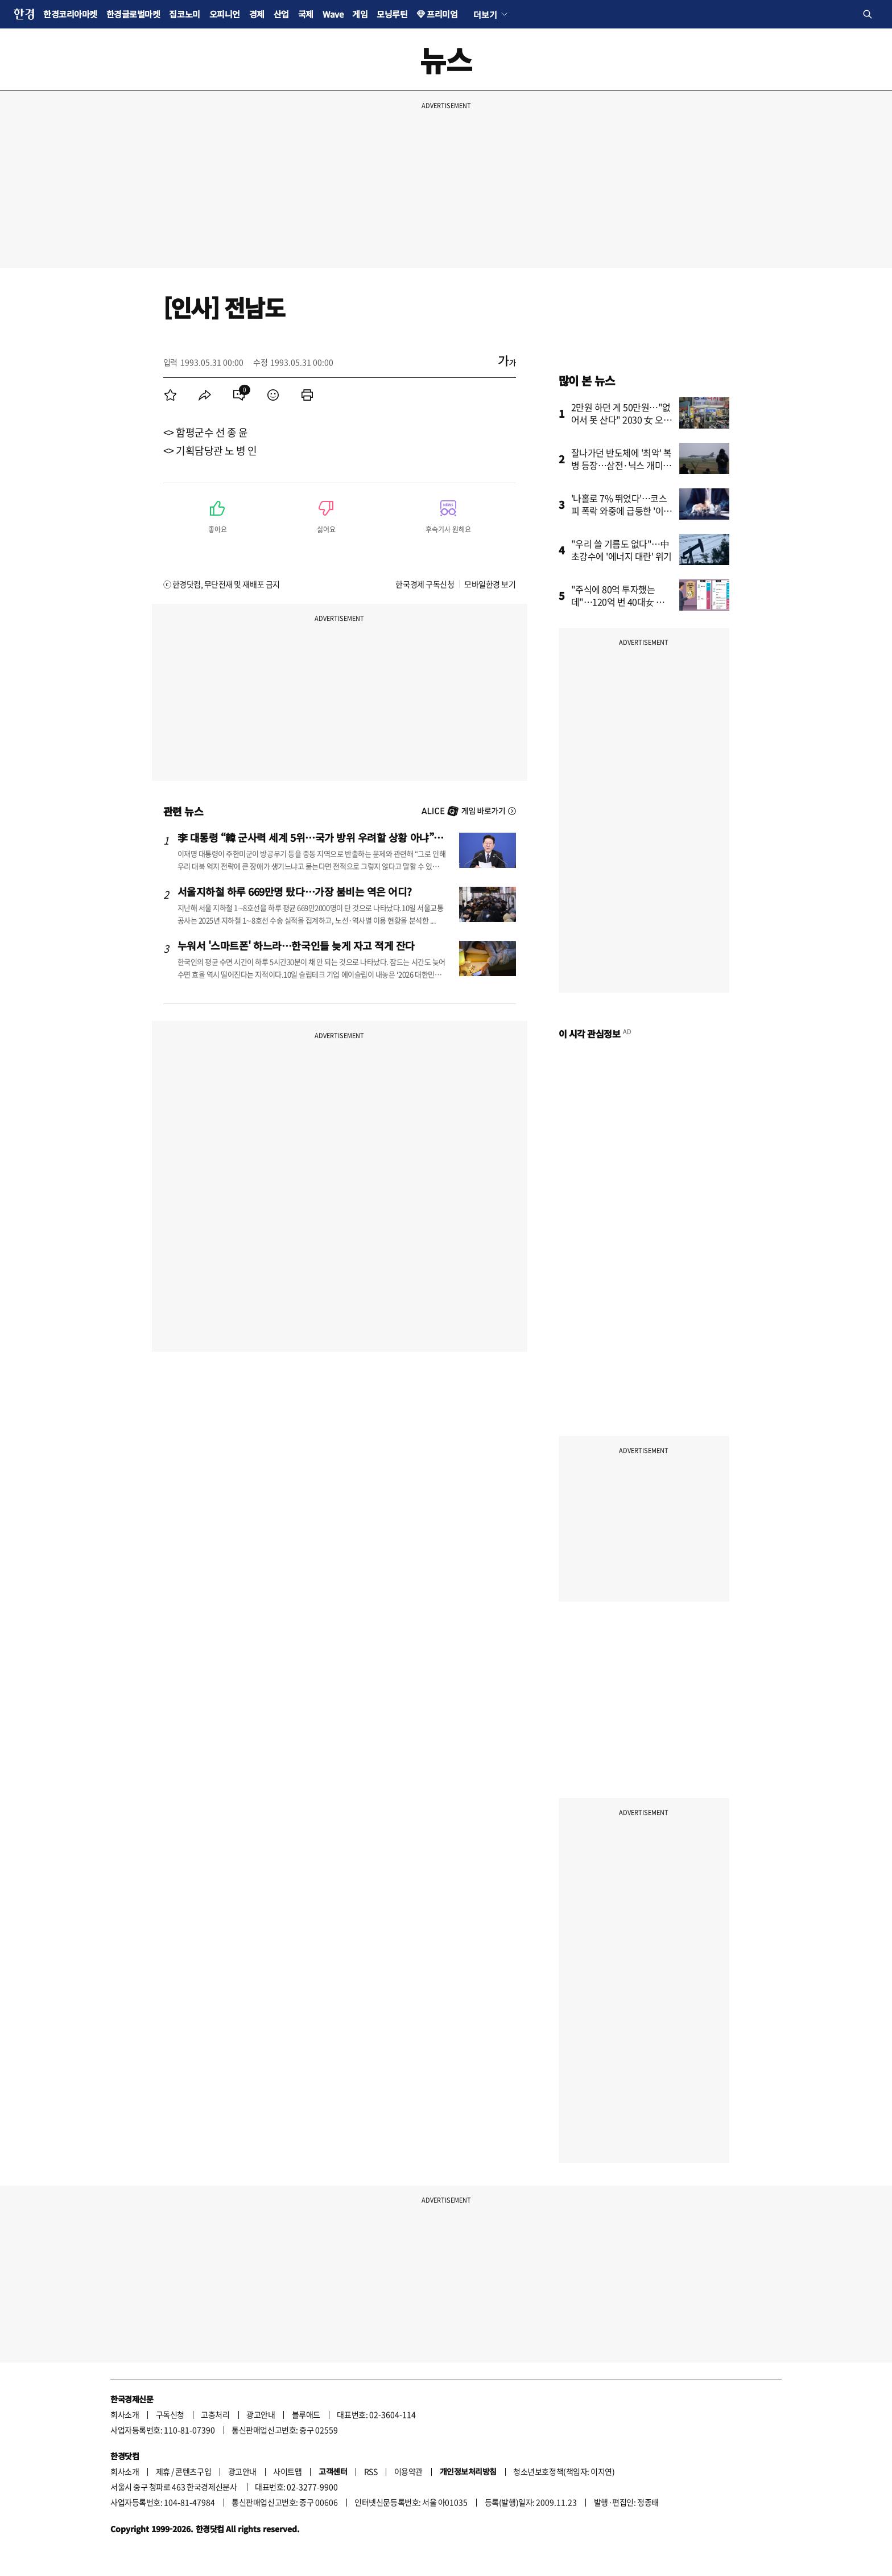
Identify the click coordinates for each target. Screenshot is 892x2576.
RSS (371, 2471)
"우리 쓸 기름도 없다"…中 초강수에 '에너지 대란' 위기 (621, 550)
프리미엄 (442, 14)
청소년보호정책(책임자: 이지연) (563, 2471)
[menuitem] (170, 395)
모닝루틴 (392, 14)
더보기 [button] (485, 14)
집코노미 (184, 14)
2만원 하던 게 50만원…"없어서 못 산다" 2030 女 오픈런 (621, 419)
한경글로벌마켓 (133, 14)
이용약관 (408, 2471)
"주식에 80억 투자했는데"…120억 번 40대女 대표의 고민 (622, 601)
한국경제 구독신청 (424, 584)
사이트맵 (287, 2471)
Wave (333, 14)
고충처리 (215, 2414)
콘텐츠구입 (193, 2471)
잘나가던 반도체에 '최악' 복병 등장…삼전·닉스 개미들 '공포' (621, 465)
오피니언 (224, 14)
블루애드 (306, 2414)
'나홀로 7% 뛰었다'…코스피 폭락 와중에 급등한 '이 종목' (619, 510)
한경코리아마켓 (70, 14)
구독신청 (170, 2414)
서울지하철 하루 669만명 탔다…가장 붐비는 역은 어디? (294, 891)
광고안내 (260, 2414)
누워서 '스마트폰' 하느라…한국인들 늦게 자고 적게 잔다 (296, 945)
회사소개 (124, 2414)
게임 (359, 14)
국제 (305, 14)
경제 (257, 14)
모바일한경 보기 (489, 584)
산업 (281, 14)
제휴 (163, 2471)
